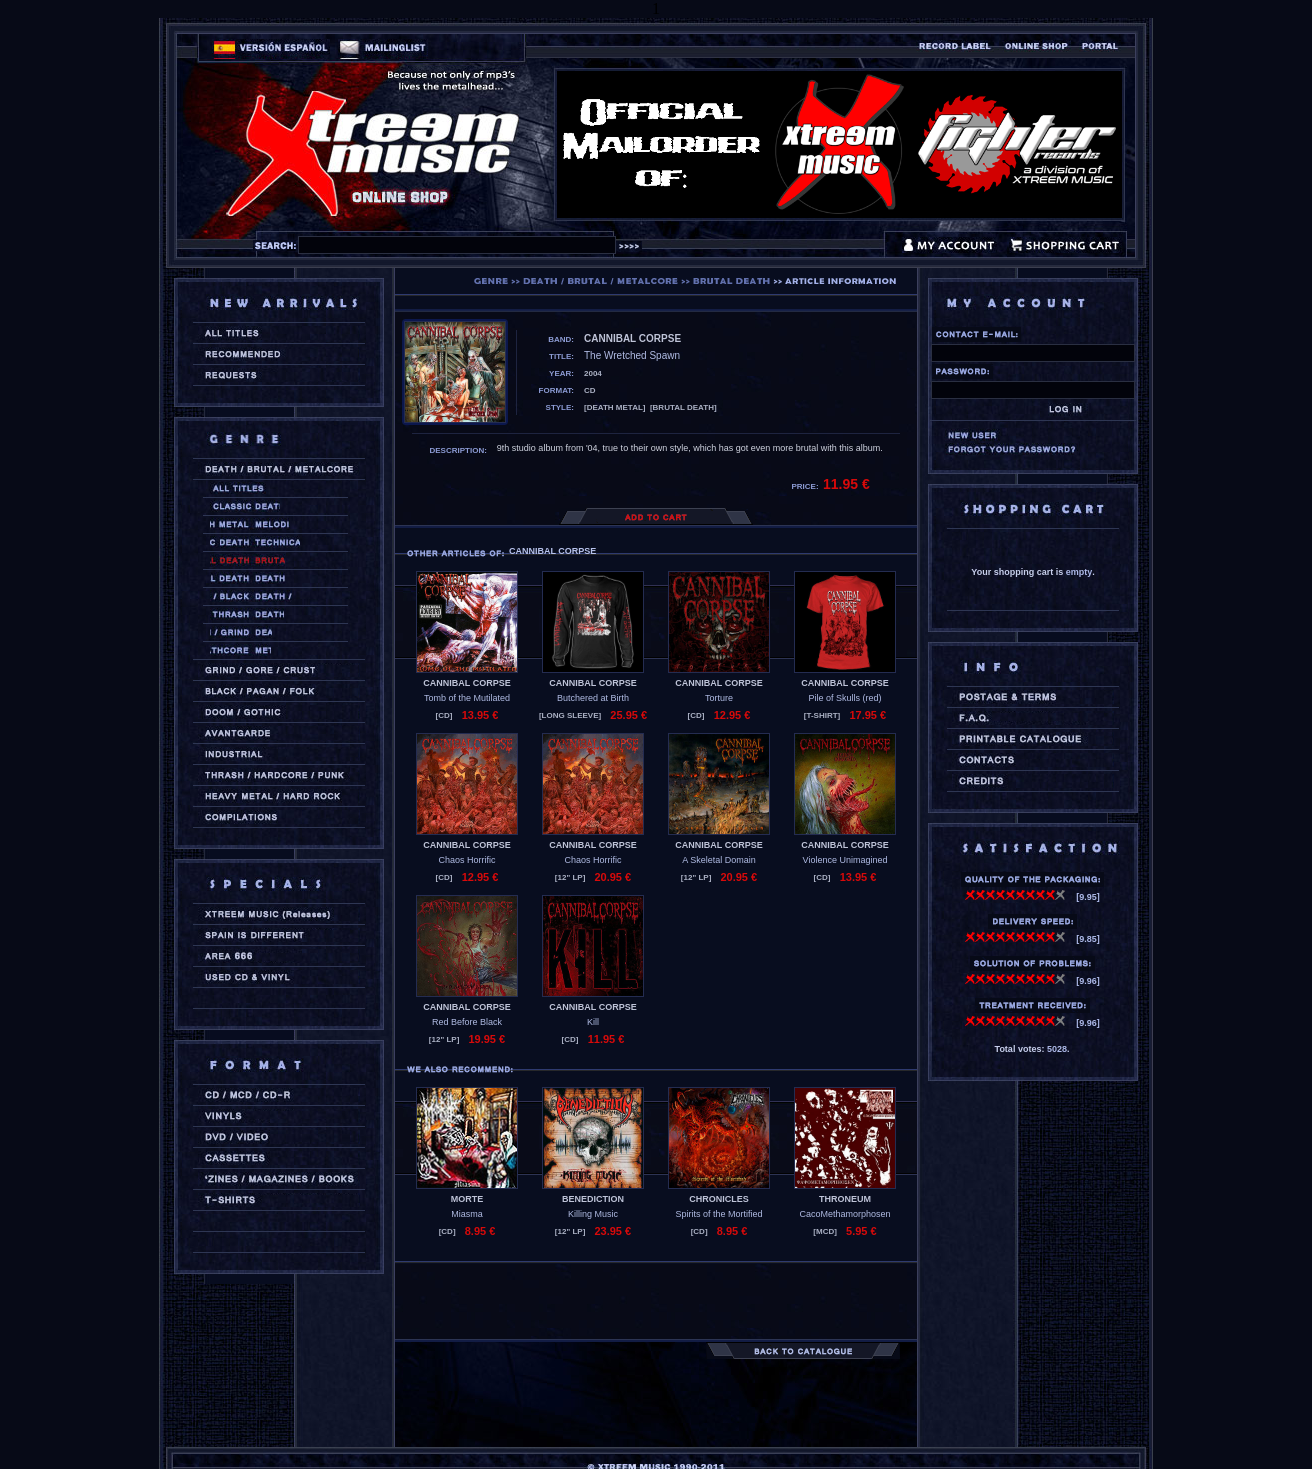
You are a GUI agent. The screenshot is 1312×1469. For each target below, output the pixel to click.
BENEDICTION (593, 1199)
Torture (719, 698)
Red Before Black (467, 1022)
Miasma (467, 1214)
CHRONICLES (719, 1199)
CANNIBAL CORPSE (466, 683)
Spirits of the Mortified (718, 1214)
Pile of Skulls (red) (844, 698)
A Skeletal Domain (719, 860)
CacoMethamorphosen (844, 1214)
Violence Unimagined (845, 860)
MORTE (467, 1199)
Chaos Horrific (466, 860)
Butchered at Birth (593, 698)
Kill (593, 1022)
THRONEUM (845, 1199)
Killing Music (593, 1214)
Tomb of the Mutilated (467, 698)
